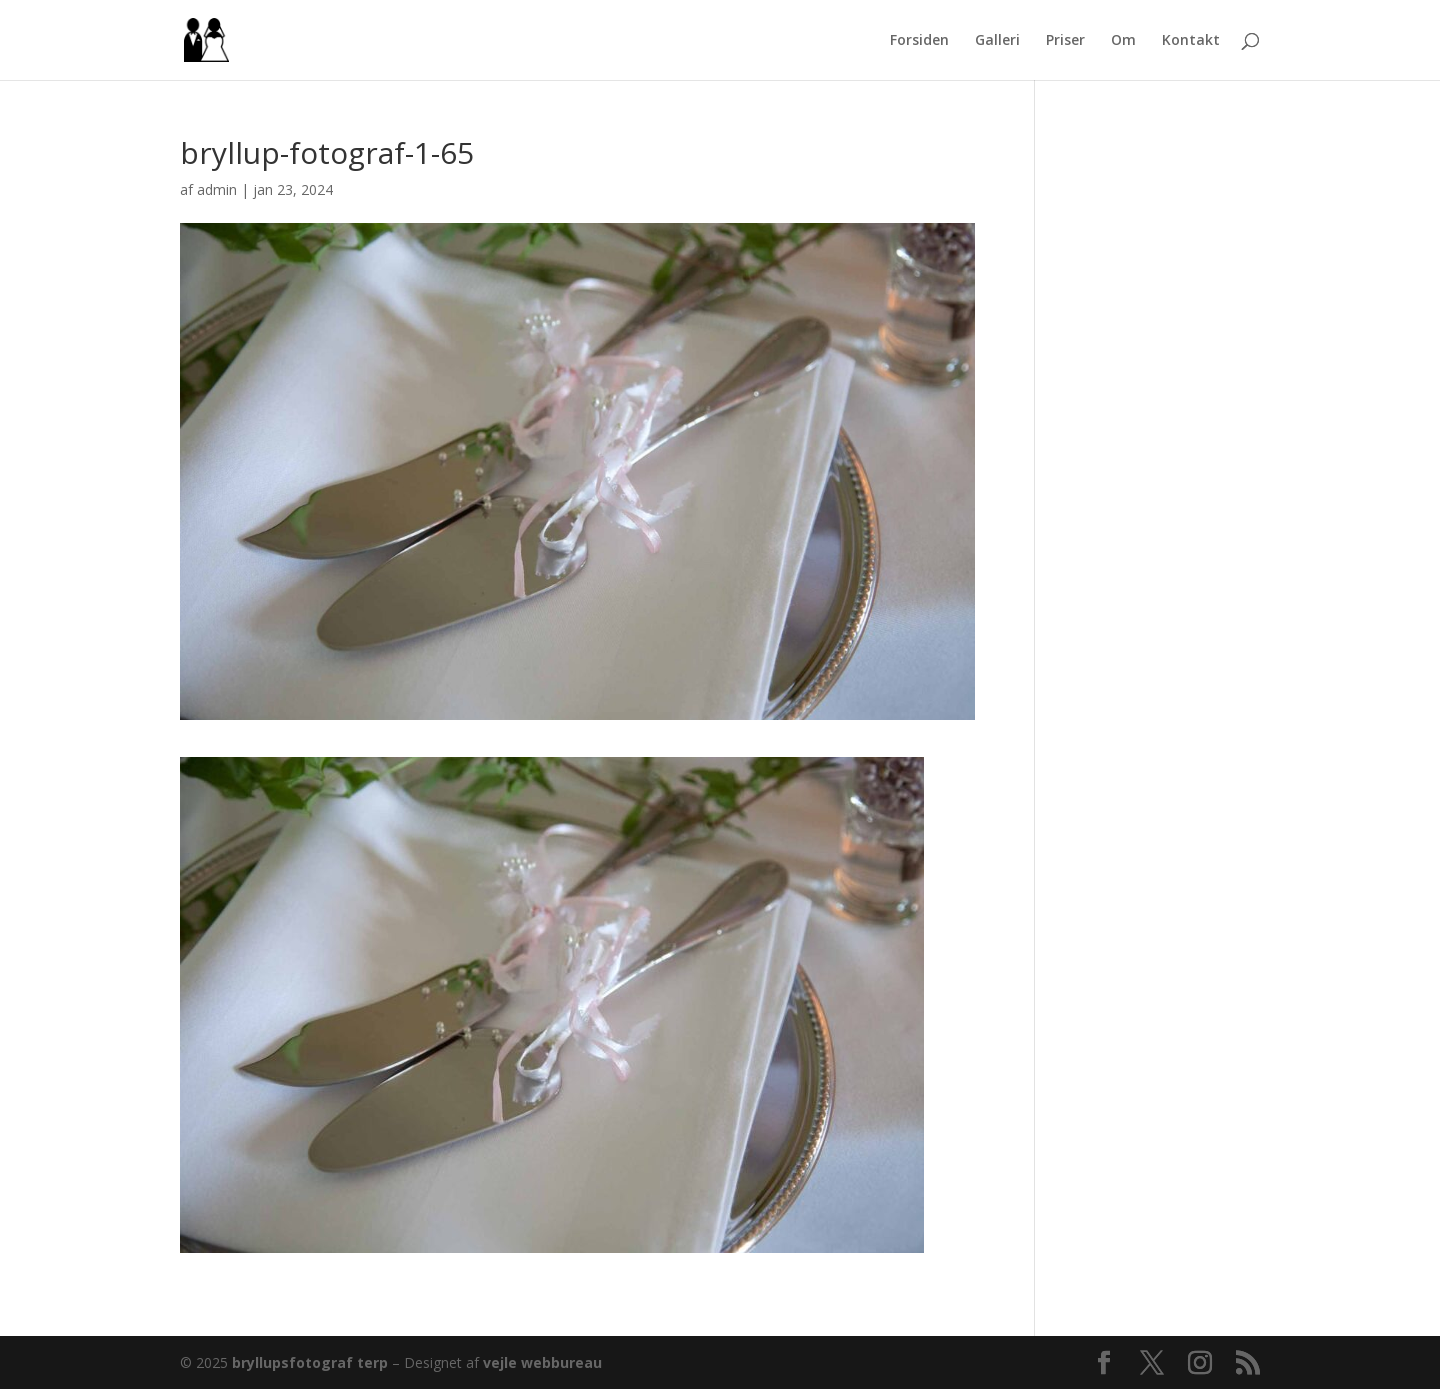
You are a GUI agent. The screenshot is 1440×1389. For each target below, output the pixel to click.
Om (1123, 41)
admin (217, 189)
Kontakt (1191, 41)
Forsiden (919, 41)
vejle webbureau (542, 1362)
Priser (1065, 41)
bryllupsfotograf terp (310, 1362)
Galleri (997, 41)
